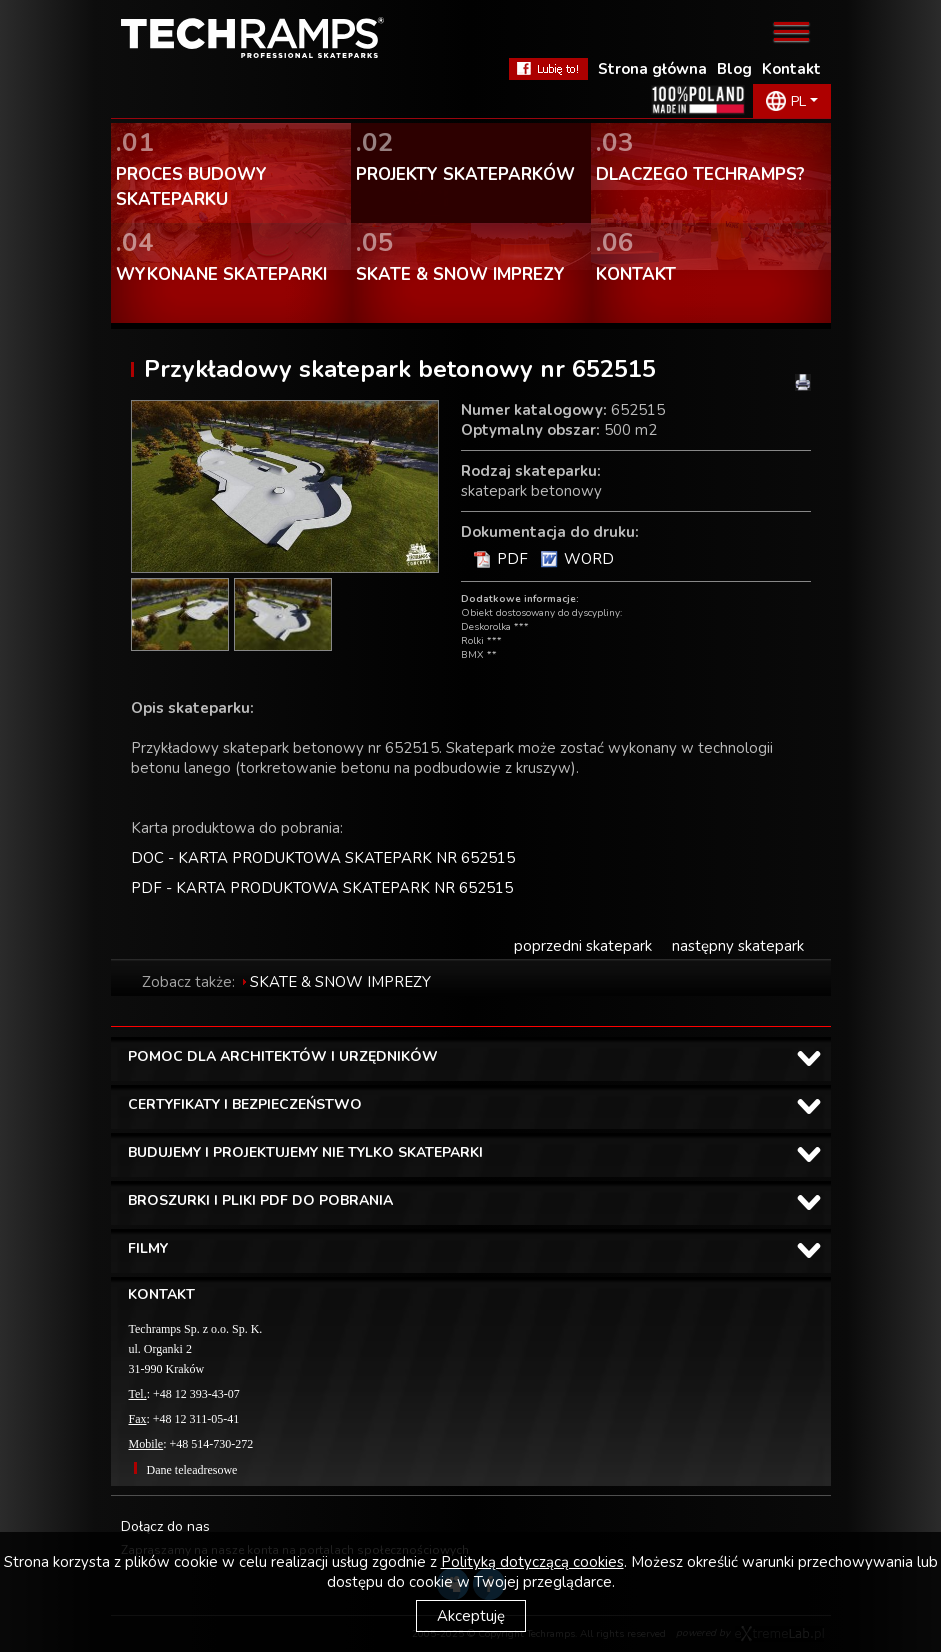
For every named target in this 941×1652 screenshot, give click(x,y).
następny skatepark (738, 946)
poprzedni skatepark (583, 946)
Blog (734, 69)
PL (798, 101)
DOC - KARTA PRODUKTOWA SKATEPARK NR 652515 (323, 858)
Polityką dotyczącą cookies (532, 1562)
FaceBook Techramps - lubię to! (548, 69)
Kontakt (791, 69)
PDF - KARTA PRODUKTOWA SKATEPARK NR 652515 (322, 888)
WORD (589, 559)
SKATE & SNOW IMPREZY (340, 982)
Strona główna (652, 69)
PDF (512, 559)
